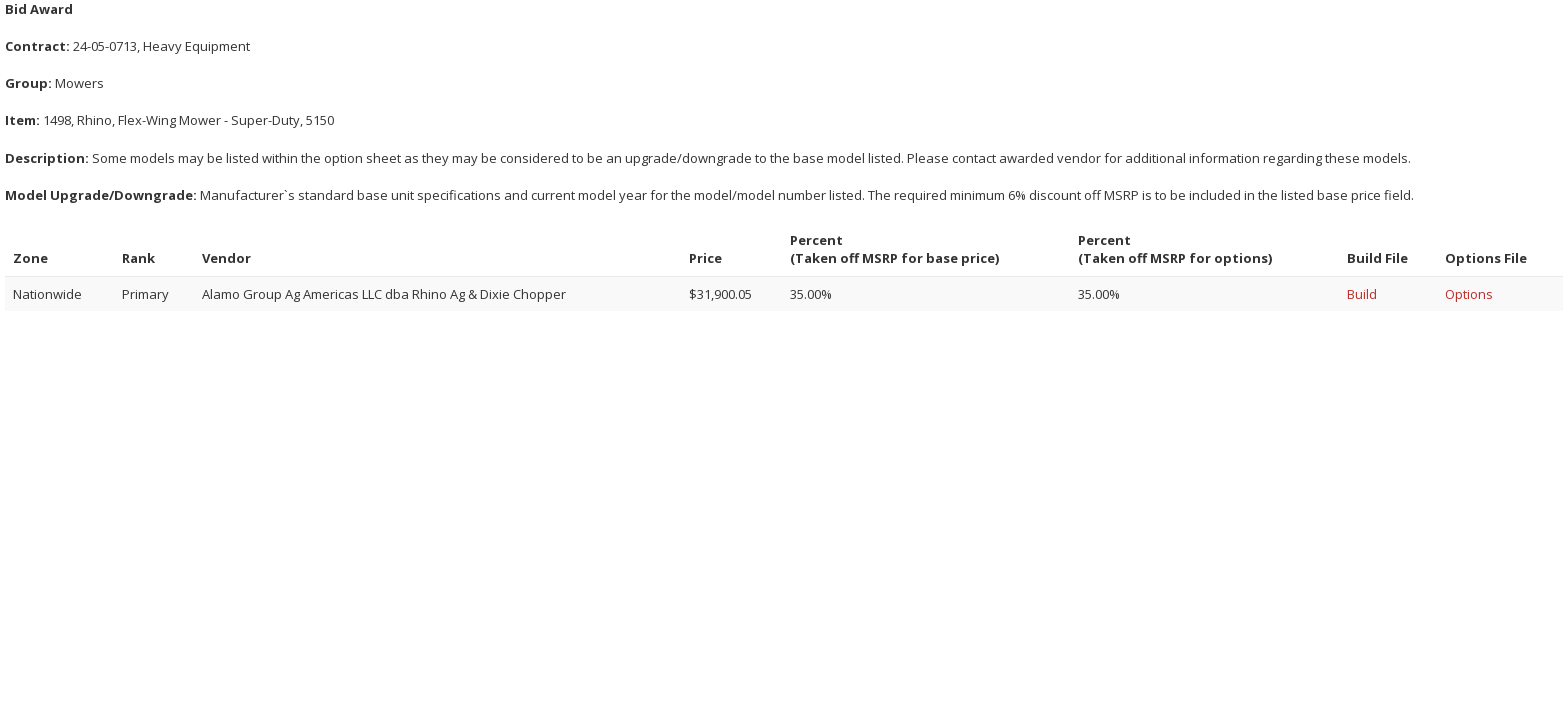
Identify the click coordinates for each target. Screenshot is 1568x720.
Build (1362, 294)
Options (1469, 294)
